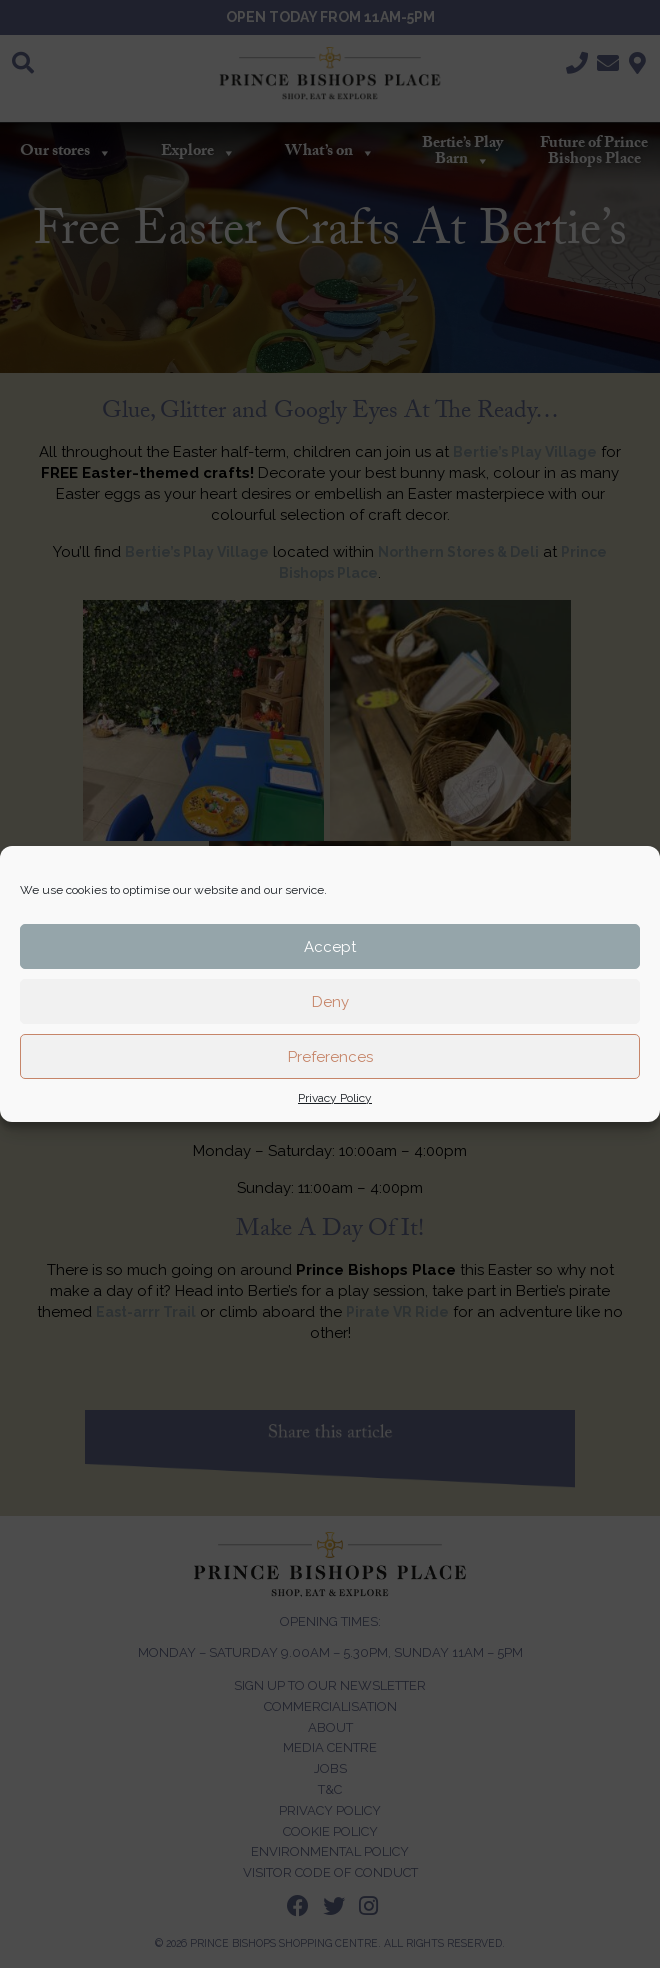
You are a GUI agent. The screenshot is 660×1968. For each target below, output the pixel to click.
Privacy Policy (335, 1098)
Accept (330, 947)
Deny (330, 1002)
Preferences (330, 1057)
